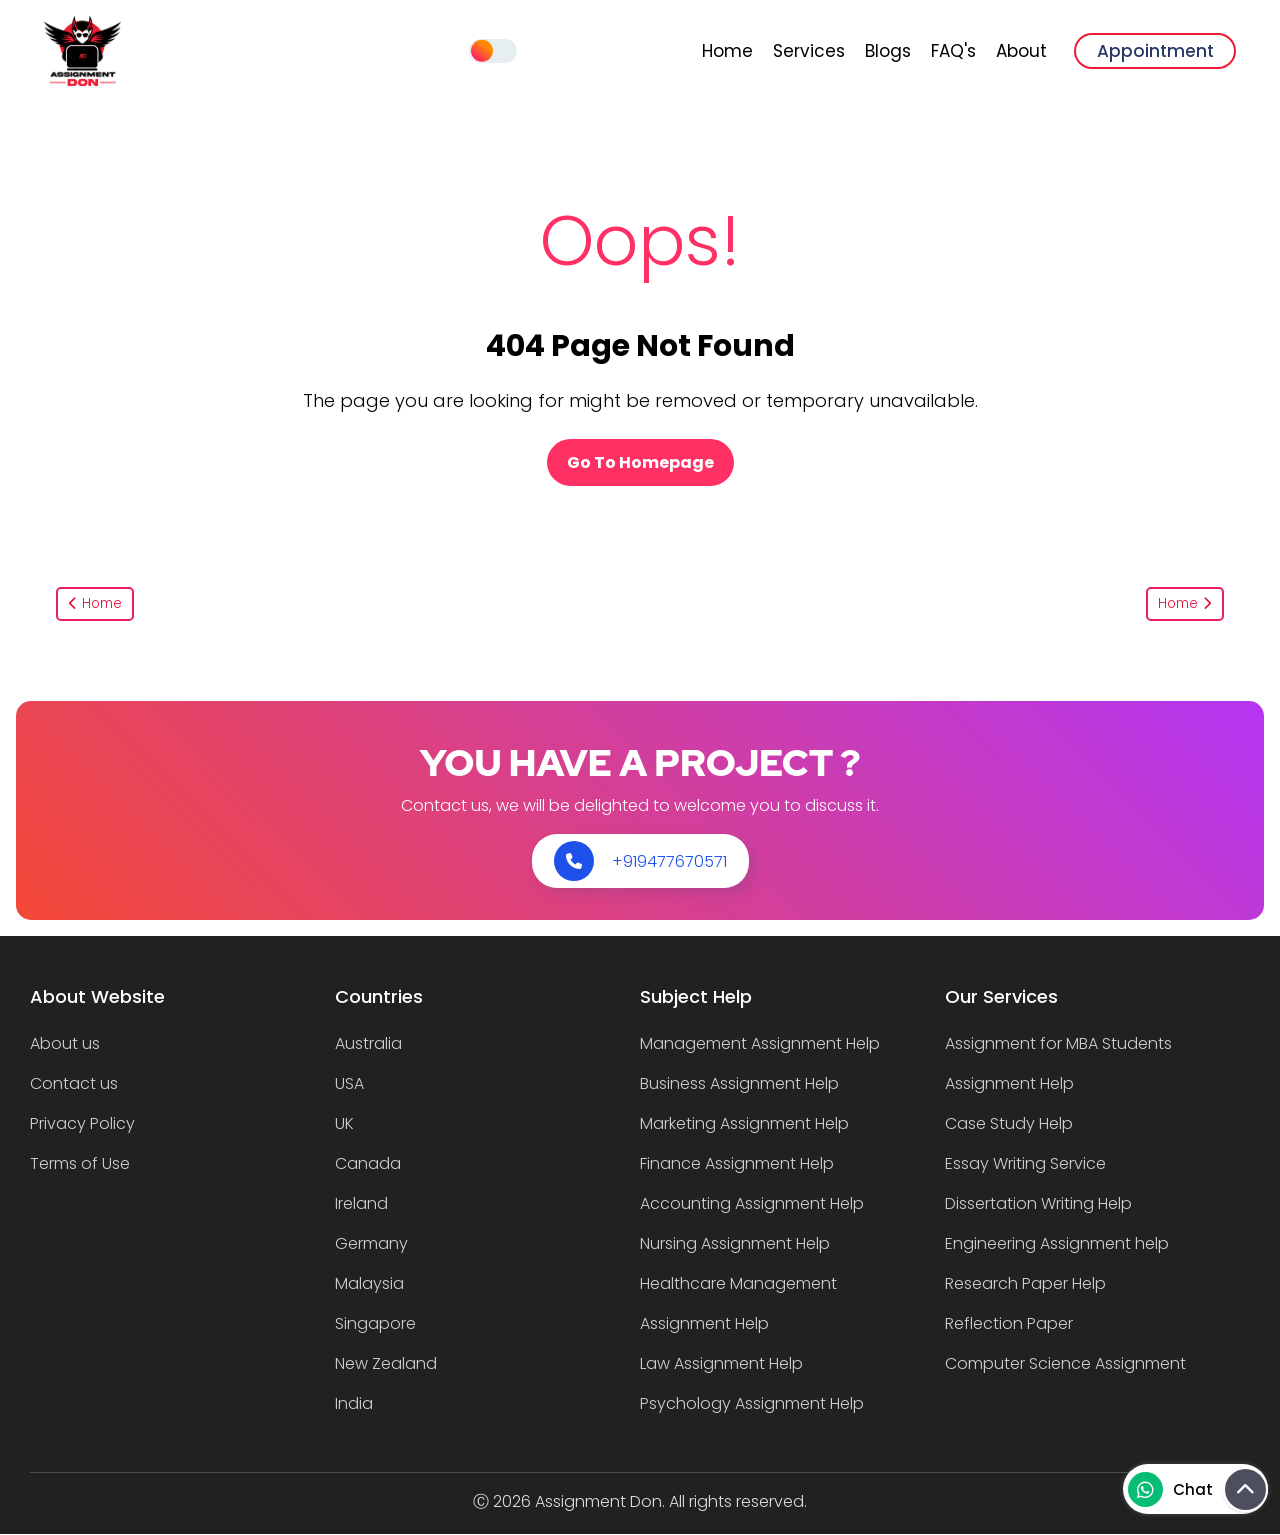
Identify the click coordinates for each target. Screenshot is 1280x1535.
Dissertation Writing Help (1038, 1203)
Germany (371, 1243)
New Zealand (386, 1363)
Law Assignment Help (721, 1363)
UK (344, 1123)
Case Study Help (1009, 1123)
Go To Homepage (640, 462)
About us (65, 1043)
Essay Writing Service (1025, 1163)
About (1021, 51)
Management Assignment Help (760, 1043)
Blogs (888, 51)
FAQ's (953, 51)
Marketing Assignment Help (744, 1123)
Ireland (361, 1203)
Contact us (74, 1083)
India (354, 1403)
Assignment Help (1009, 1083)
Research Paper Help (1025, 1283)
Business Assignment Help (739, 1083)
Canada (368, 1163)
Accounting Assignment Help (752, 1203)
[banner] (82, 80)
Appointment (1155, 51)
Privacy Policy (82, 1123)
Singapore (375, 1323)
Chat (1170, 1489)
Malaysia (369, 1283)
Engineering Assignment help (1057, 1243)
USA (349, 1083)
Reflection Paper (1009, 1323)
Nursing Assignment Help (735, 1243)
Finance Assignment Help (737, 1163)
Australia (368, 1043)
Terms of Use (80, 1163)
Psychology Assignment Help (752, 1403)
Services (809, 51)
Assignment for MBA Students (1058, 1043)
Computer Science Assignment (1065, 1363)
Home (727, 51)
